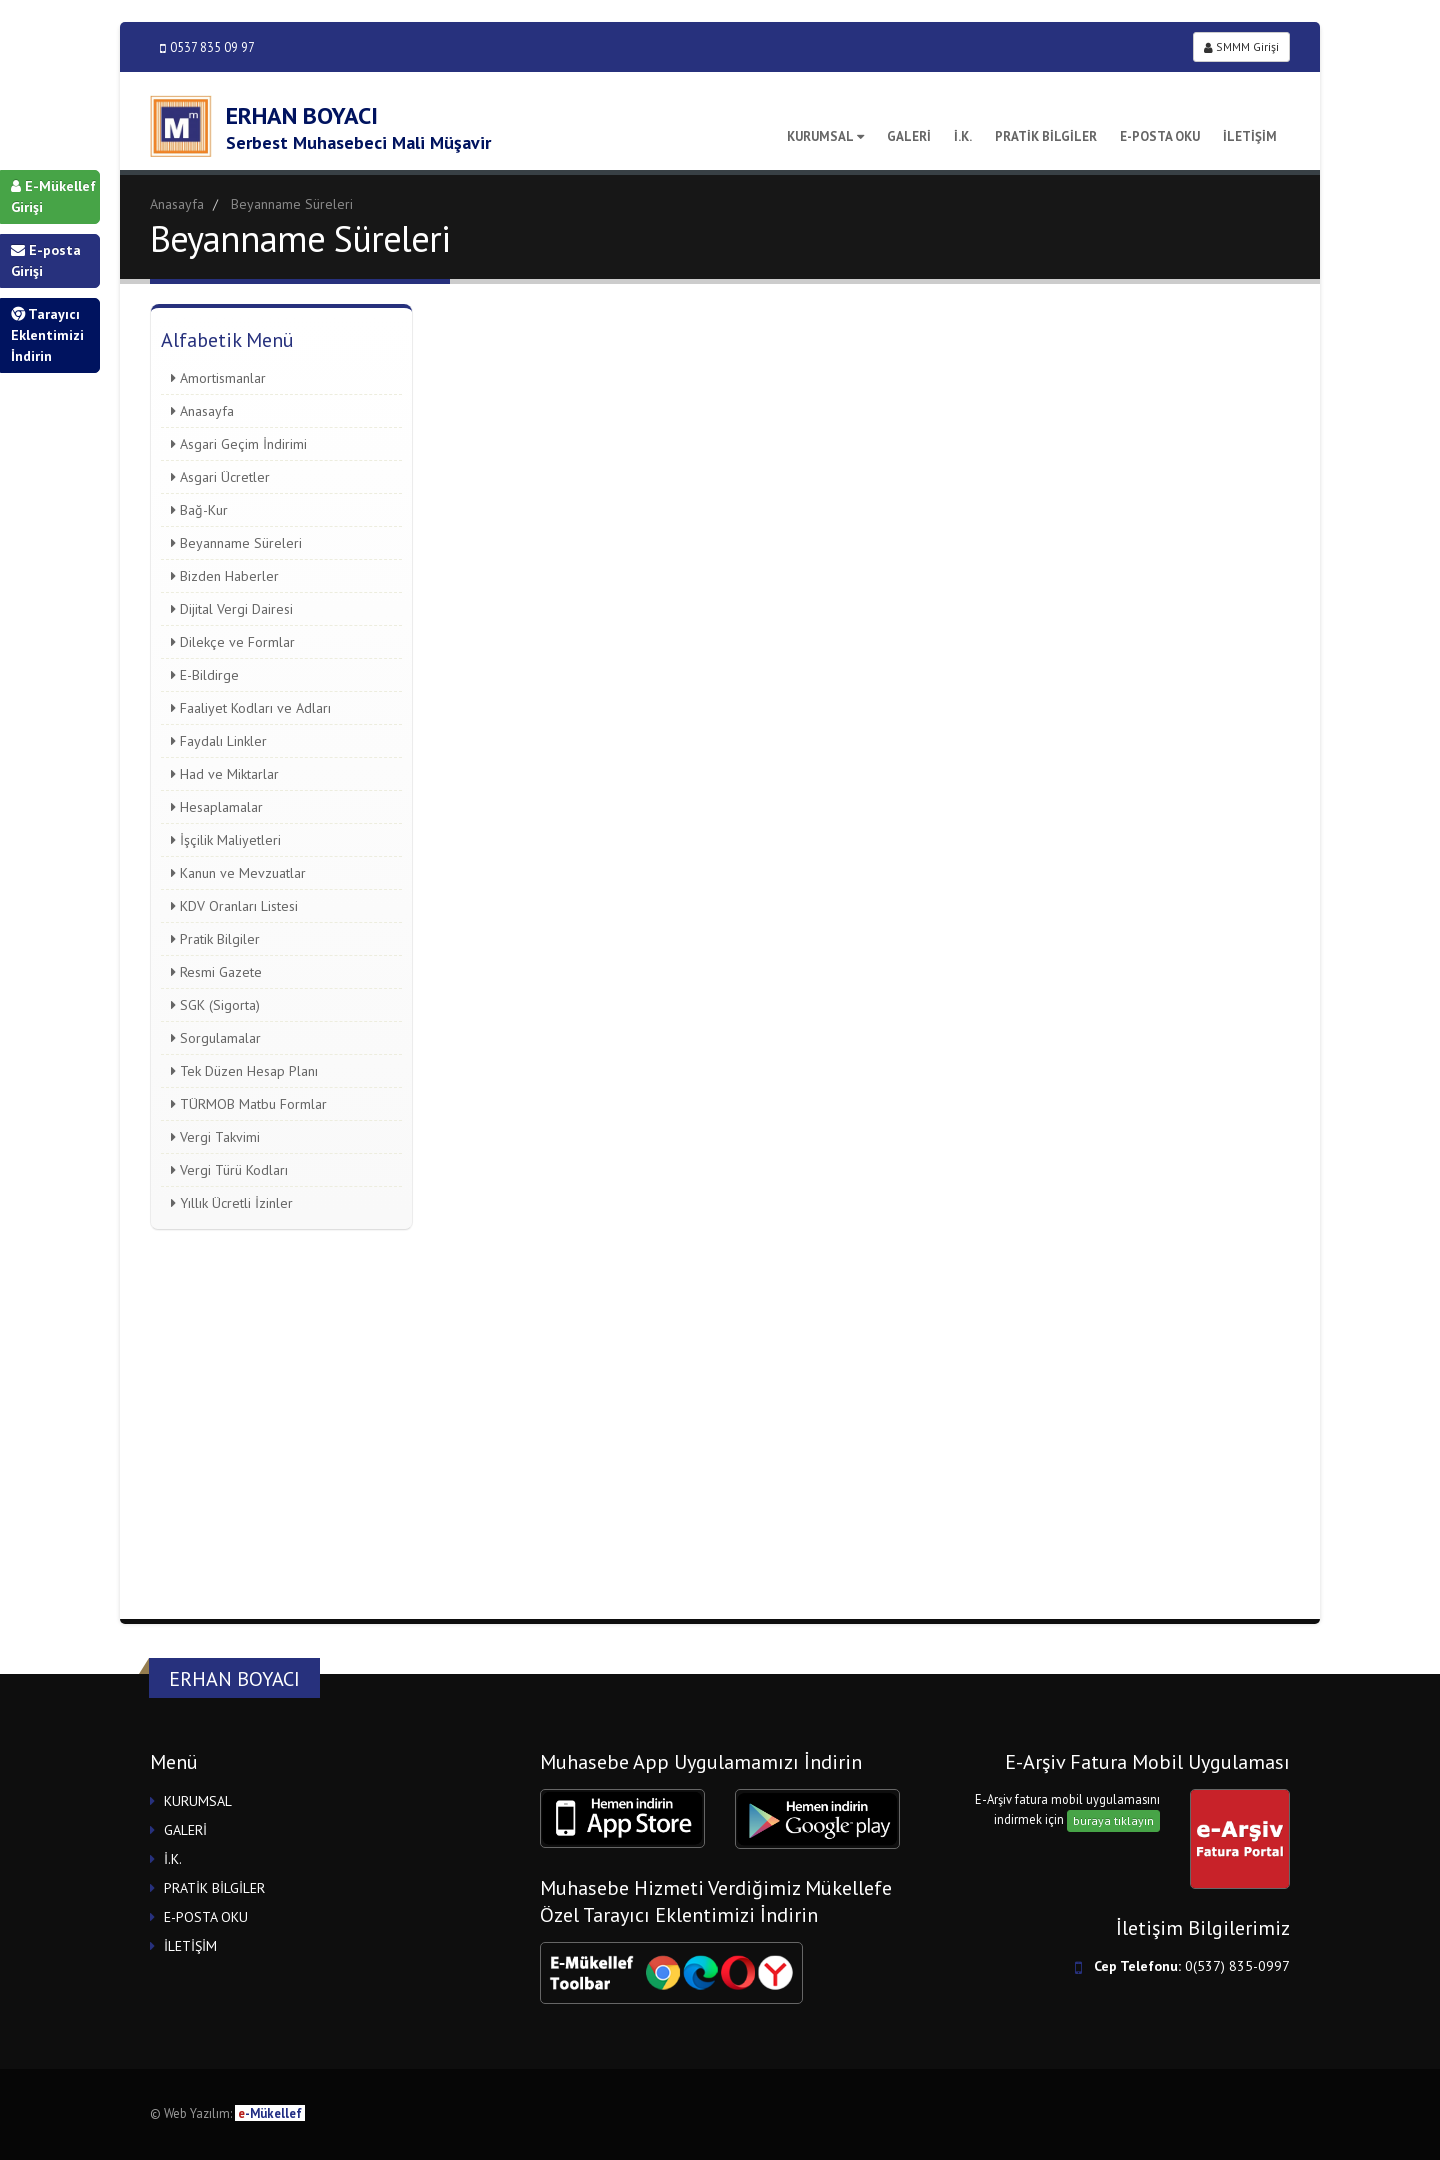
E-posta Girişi (46, 260)
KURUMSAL (825, 136)
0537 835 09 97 (207, 47)
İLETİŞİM (1250, 136)
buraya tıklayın (1113, 1820)
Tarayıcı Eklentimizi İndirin (47, 335)
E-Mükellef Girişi (53, 196)
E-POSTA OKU (1160, 136)
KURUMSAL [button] (198, 1801)
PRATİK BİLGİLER (1046, 136)
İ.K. (963, 136)
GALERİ (909, 136)
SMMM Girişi (1241, 46)
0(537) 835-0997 (1237, 1966)
